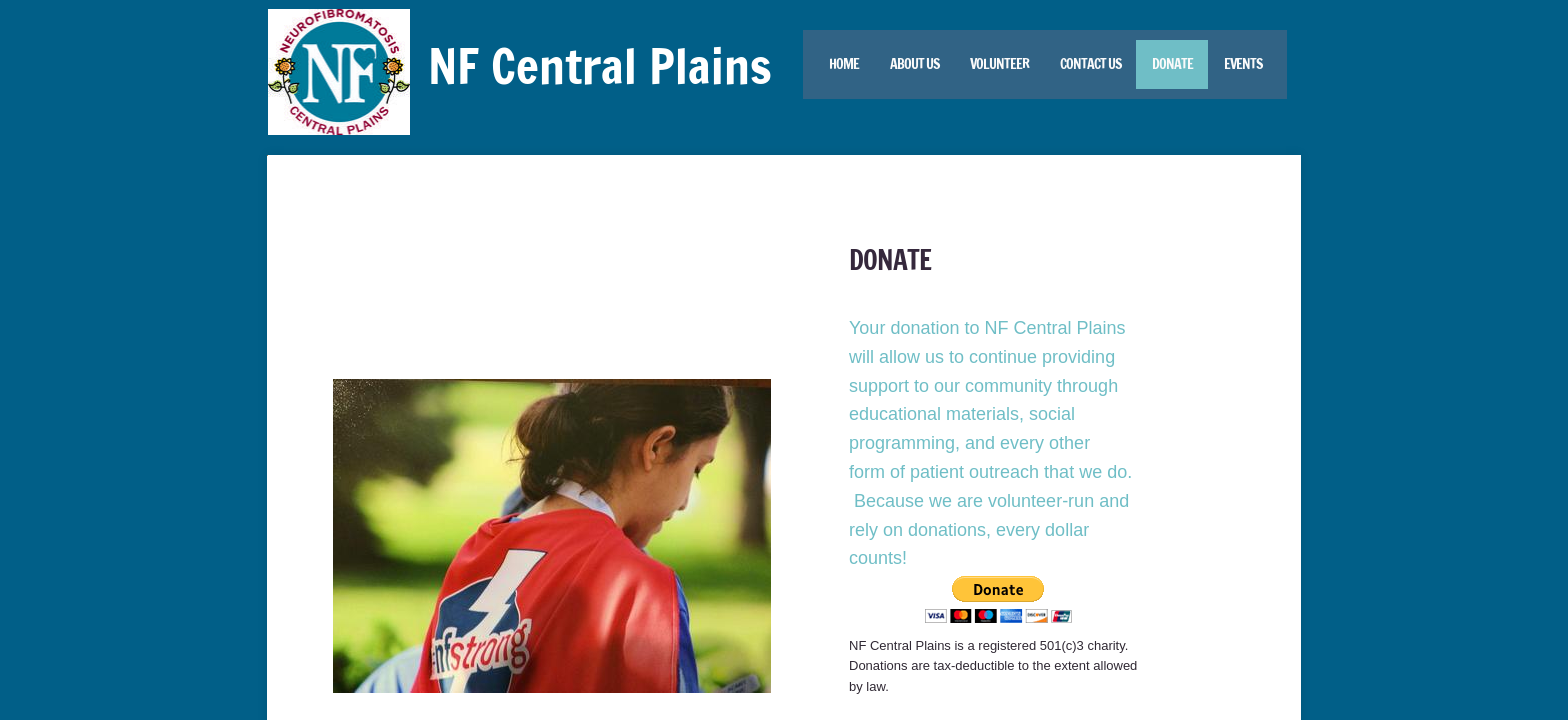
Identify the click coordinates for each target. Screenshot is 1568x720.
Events (1243, 64)
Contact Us (1090, 64)
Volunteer (999, 64)
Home (844, 64)
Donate (1172, 64)
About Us (914, 64)
